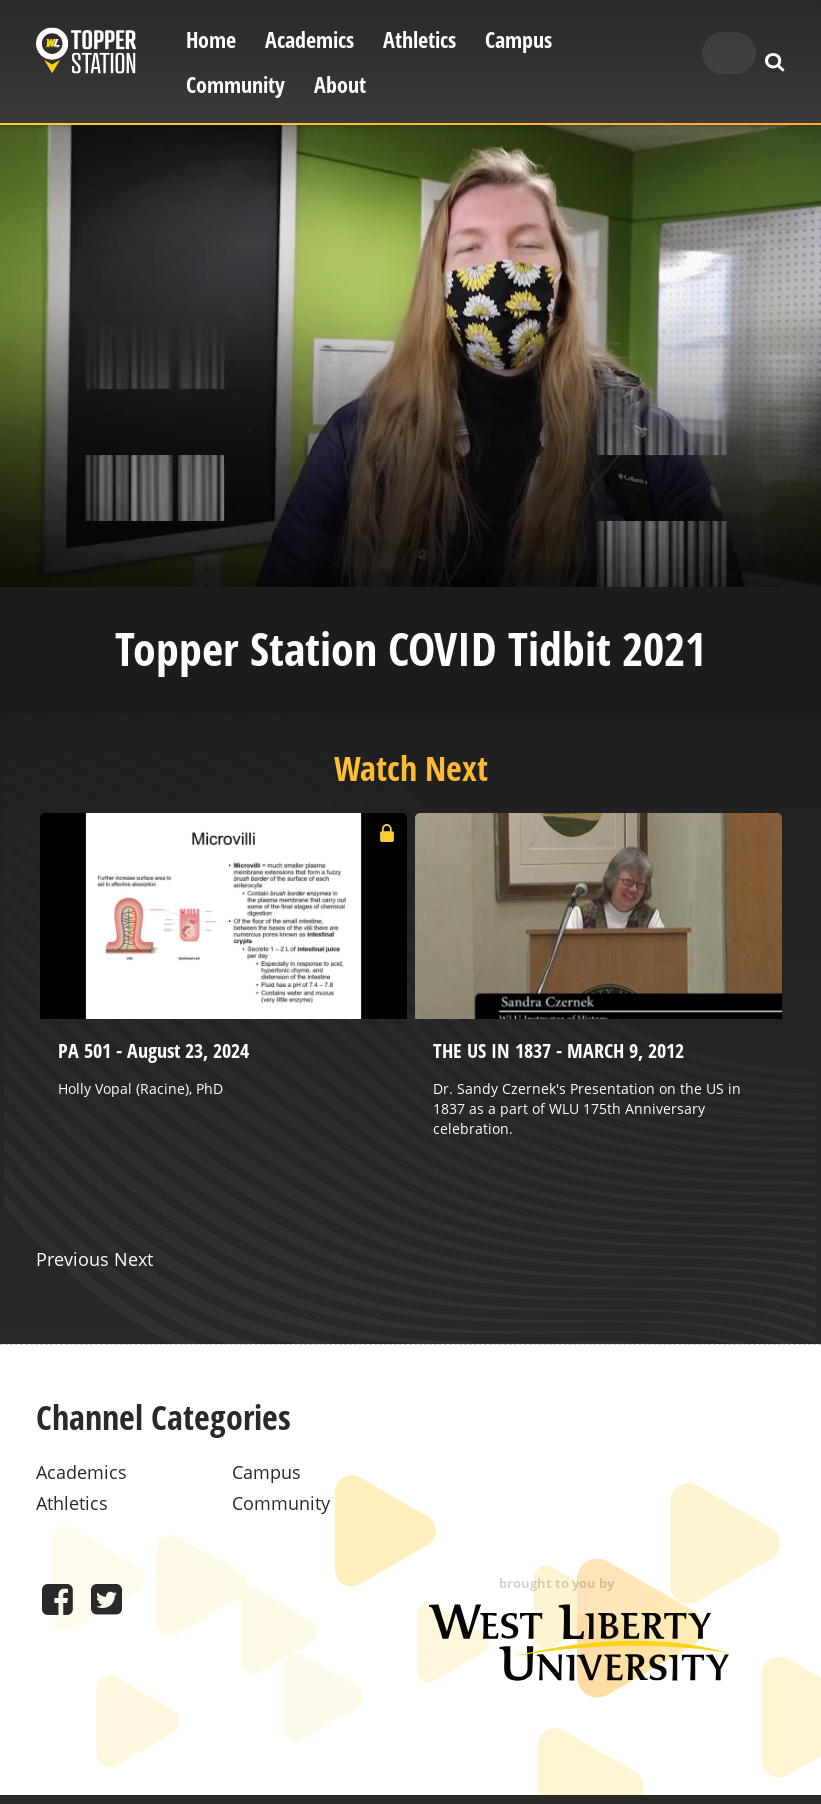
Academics (309, 39)
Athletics (419, 39)
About (340, 84)
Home (211, 39)
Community (235, 84)
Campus (518, 39)
